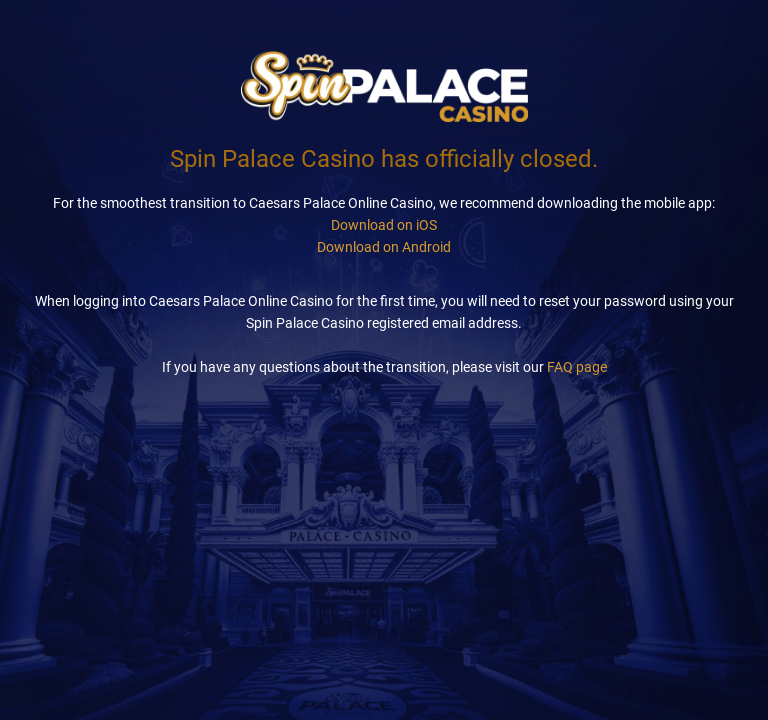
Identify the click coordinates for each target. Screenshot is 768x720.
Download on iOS (384, 225)
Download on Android (384, 247)
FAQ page (577, 367)
